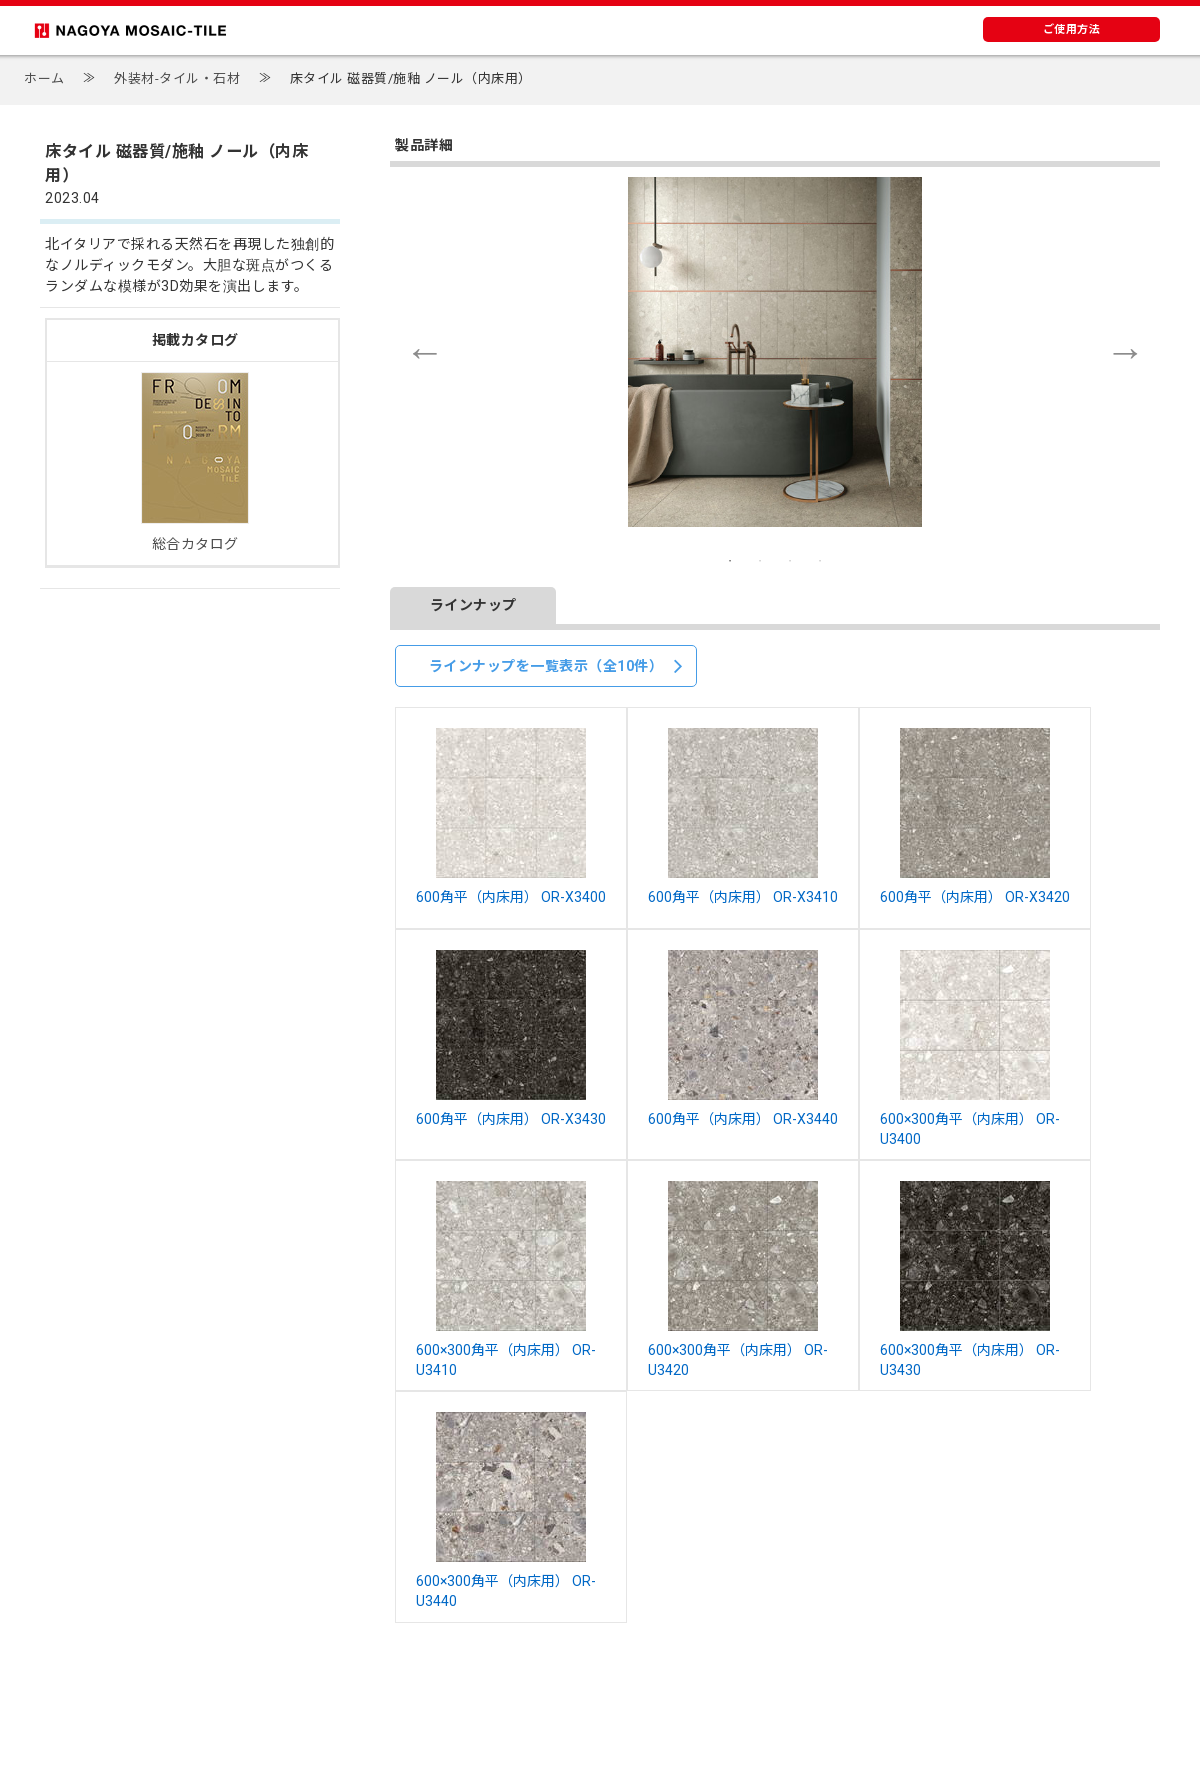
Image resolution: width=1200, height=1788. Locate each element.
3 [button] (790, 561)
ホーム (44, 78)
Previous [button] (424, 352)
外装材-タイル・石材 (177, 78)
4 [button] (820, 561)
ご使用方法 (1072, 29)
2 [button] (760, 561)
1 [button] (730, 561)
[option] (775, 352)
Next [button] (1125, 352)
